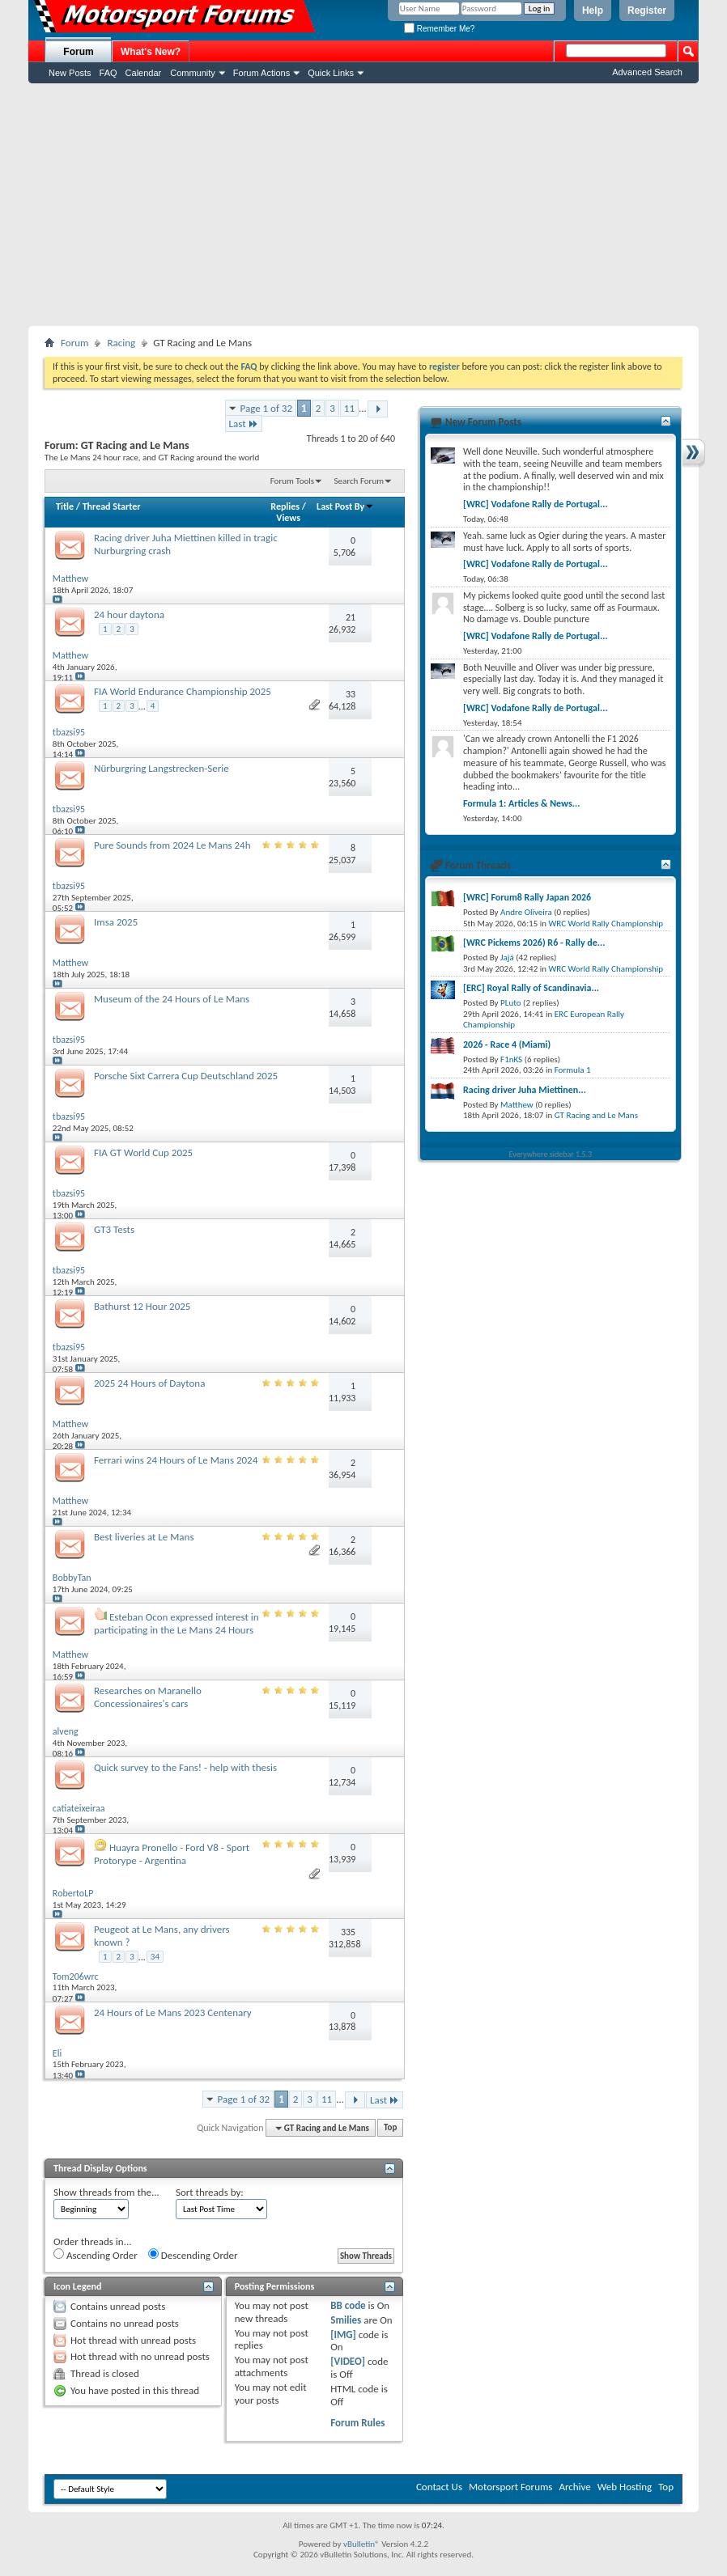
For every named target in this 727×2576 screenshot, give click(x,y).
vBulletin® (361, 2544)
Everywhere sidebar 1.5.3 (551, 1154)
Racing (121, 343)
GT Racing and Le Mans (596, 1115)
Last (243, 423)
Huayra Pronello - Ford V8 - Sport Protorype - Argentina (171, 1853)
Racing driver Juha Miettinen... (524, 1089)
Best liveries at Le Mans (144, 1537)
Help (592, 10)
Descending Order (193, 2254)
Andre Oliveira (526, 912)
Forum (78, 51)
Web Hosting (624, 2487)
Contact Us (439, 2487)
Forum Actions (261, 73)
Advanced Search (647, 72)
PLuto (510, 1003)
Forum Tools (292, 481)
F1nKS (511, 1059)
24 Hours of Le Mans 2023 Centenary (173, 2012)
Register (646, 10)
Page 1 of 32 (266, 408)
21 (350, 617)
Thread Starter (112, 506)
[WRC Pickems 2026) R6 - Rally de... (534, 942)
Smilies (345, 2320)
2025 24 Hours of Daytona (149, 1383)
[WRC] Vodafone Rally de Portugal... (535, 504)
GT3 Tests (114, 1229)
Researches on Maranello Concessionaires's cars (148, 1697)
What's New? (151, 51)
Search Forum (359, 481)
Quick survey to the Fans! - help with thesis (185, 1767)
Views (288, 517)
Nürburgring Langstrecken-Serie (161, 768)
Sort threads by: (210, 2192)
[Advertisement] (363, 204)
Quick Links (331, 73)
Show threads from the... (106, 2192)
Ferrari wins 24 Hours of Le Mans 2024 (175, 1460)
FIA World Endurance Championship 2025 (182, 691)
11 (349, 408)
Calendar (143, 73)
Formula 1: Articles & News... (521, 803)
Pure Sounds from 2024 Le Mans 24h (172, 845)
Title (65, 506)
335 (348, 1932)
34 (155, 1956)
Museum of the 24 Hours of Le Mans (171, 999)
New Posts (70, 73)
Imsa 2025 (116, 922)
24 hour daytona (129, 614)
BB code (347, 2305)
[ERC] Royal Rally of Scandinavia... (531, 988)
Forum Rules (357, 2423)
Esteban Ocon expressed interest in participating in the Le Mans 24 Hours (176, 1623)
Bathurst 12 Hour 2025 (142, 1306)
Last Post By (345, 506)
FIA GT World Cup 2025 (143, 1152)
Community (192, 73)
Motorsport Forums (510, 2487)
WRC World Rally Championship (606, 923)
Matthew (517, 1104)
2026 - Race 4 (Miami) (507, 1044)
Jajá (507, 957)
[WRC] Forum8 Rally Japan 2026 (527, 897)
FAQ (108, 73)
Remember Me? (439, 28)
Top (390, 2128)
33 (350, 694)
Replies (285, 506)
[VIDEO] (347, 2361)
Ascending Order (95, 2254)
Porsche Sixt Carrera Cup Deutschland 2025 (186, 1076)
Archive (574, 2487)
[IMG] (343, 2334)
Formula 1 (573, 1070)
